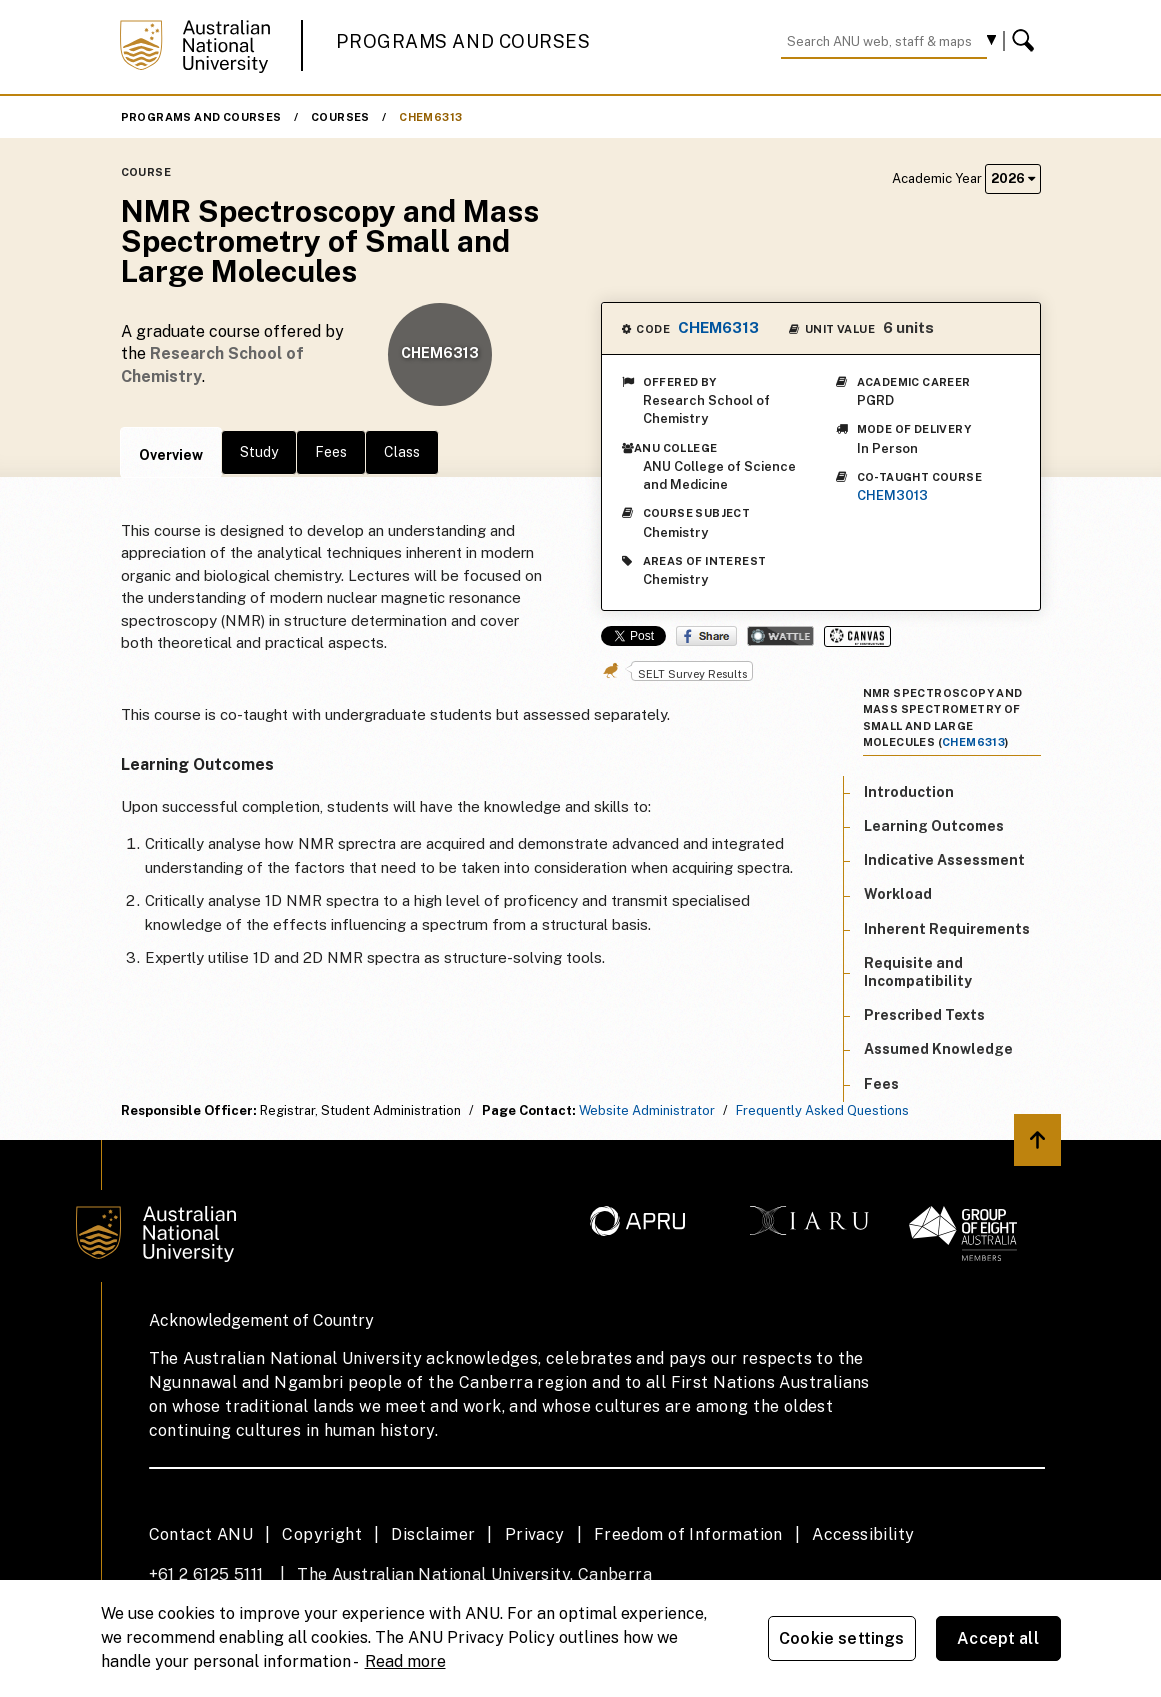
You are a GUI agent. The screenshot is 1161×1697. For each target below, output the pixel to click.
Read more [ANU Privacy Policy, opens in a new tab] (405, 1661)
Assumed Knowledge (938, 1049)
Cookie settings (841, 1638)
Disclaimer (433, 1534)
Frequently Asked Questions (822, 1110)
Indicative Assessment (944, 860)
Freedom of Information (688, 1534)
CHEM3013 (892, 495)
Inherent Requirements (947, 929)
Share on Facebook (706, 636)
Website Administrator (647, 1110)
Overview (171, 455)
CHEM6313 (430, 117)
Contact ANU (201, 1534)
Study (259, 452)
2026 (1013, 178)
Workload (898, 894)
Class (402, 452)
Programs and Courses (463, 41)
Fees (331, 452)
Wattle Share (780, 636)
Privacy (535, 1534)
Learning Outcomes (934, 826)
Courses (340, 117)
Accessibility (863, 1534)
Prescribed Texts (924, 1015)
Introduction (909, 792)
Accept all (998, 1638)
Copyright (322, 1534)
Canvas (857, 636)
